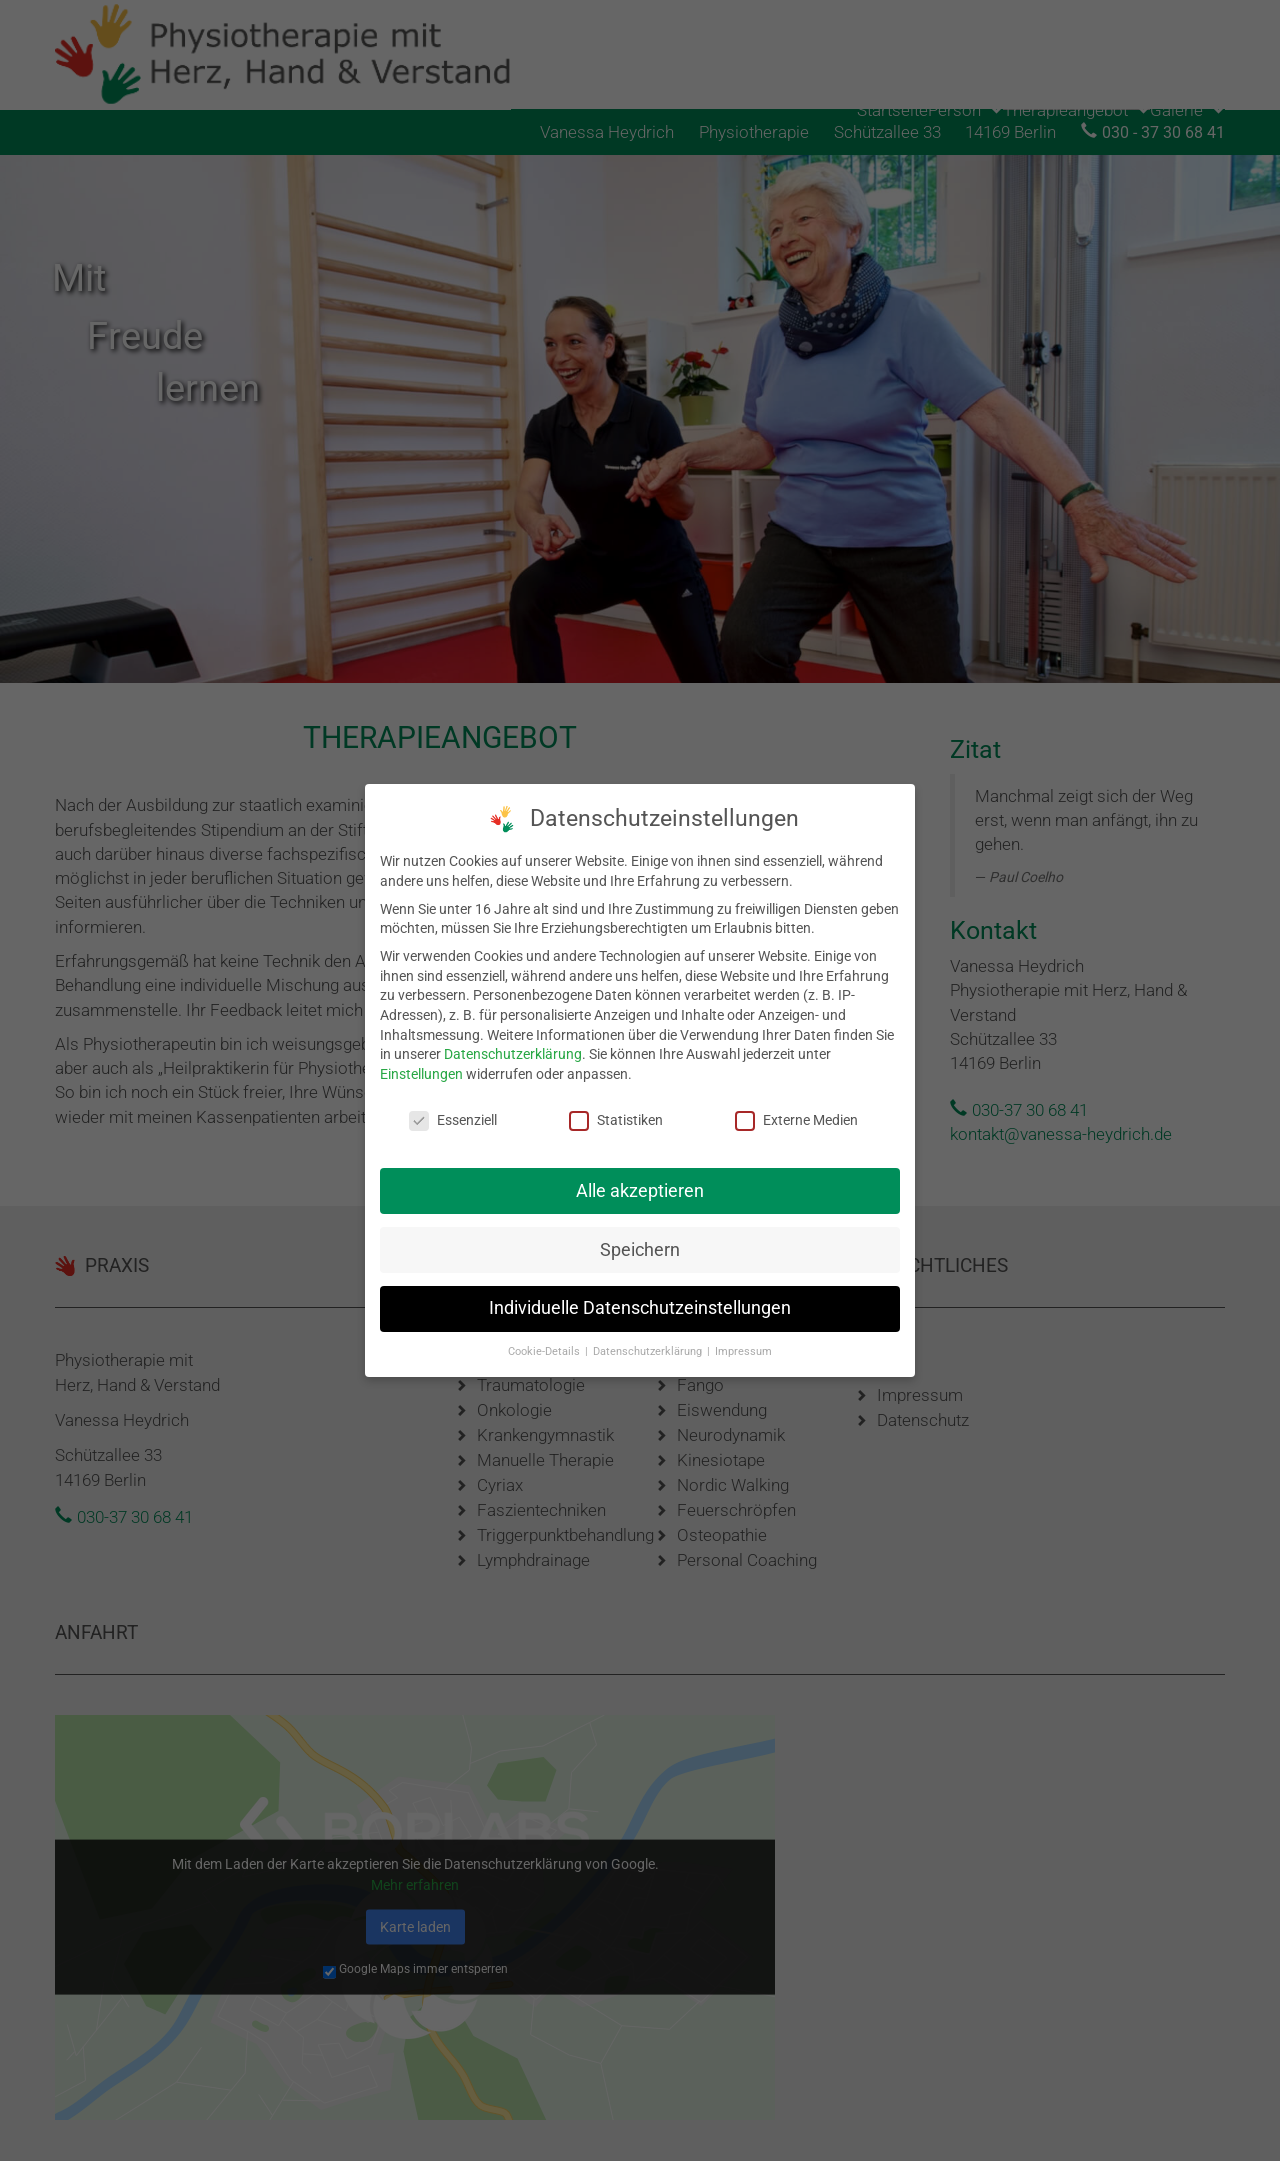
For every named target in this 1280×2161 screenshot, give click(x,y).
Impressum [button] (743, 1342)
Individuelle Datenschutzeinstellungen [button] (640, 1299)
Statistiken (616, 1110)
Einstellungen (421, 1064)
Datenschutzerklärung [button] (649, 1342)
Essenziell (453, 1110)
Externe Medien (796, 1110)
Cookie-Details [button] (545, 1342)
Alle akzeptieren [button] (640, 1181)
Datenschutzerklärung (513, 1044)
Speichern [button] (640, 1240)
